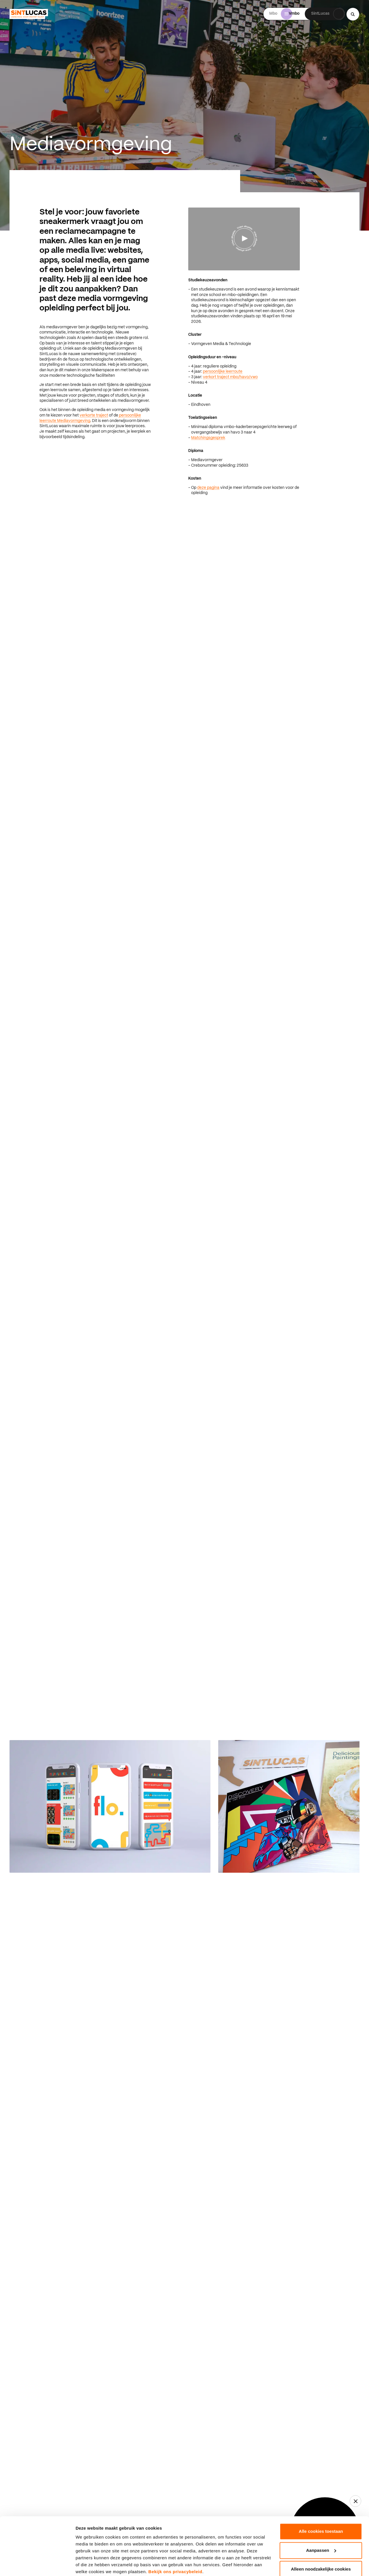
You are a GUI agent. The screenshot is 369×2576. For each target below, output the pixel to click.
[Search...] (353, 14)
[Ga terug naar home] (29, 14)
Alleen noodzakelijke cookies (321, 2546)
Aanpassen (321, 2527)
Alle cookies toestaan (321, 2508)
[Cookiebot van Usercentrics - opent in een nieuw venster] (37, 2564)
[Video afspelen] (244, 238)
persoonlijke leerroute (222, 372)
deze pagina (208, 488)
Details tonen (89, 2564)
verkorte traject (94, 415)
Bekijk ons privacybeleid (175, 2548)
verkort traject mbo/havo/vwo (230, 377)
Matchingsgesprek (208, 438)
